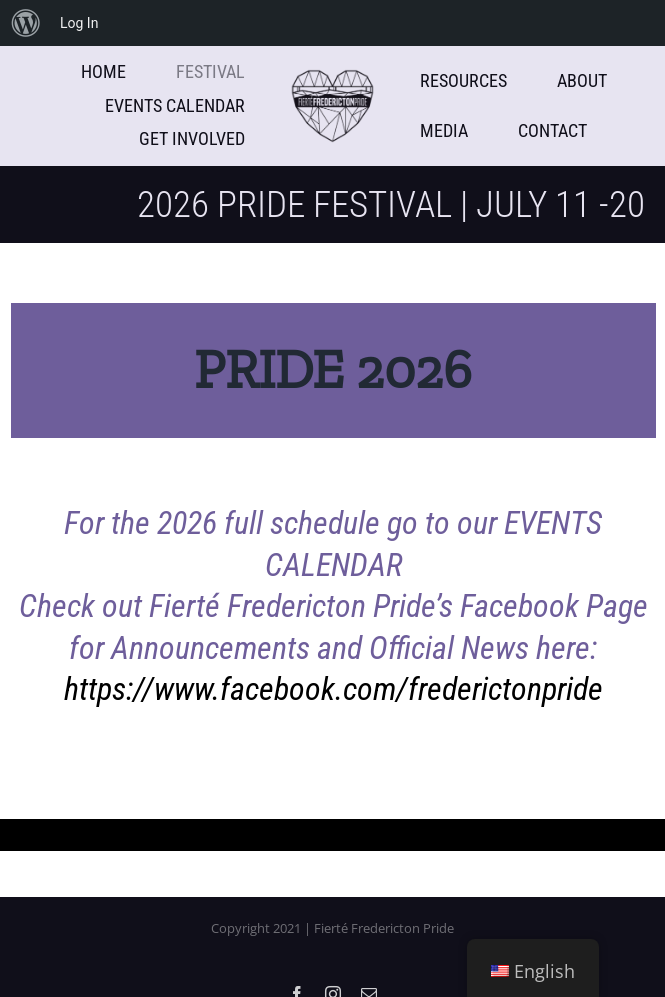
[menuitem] (26, 23)
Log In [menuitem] (79, 23)
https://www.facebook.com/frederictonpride (333, 689)
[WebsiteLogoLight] (332, 77)
